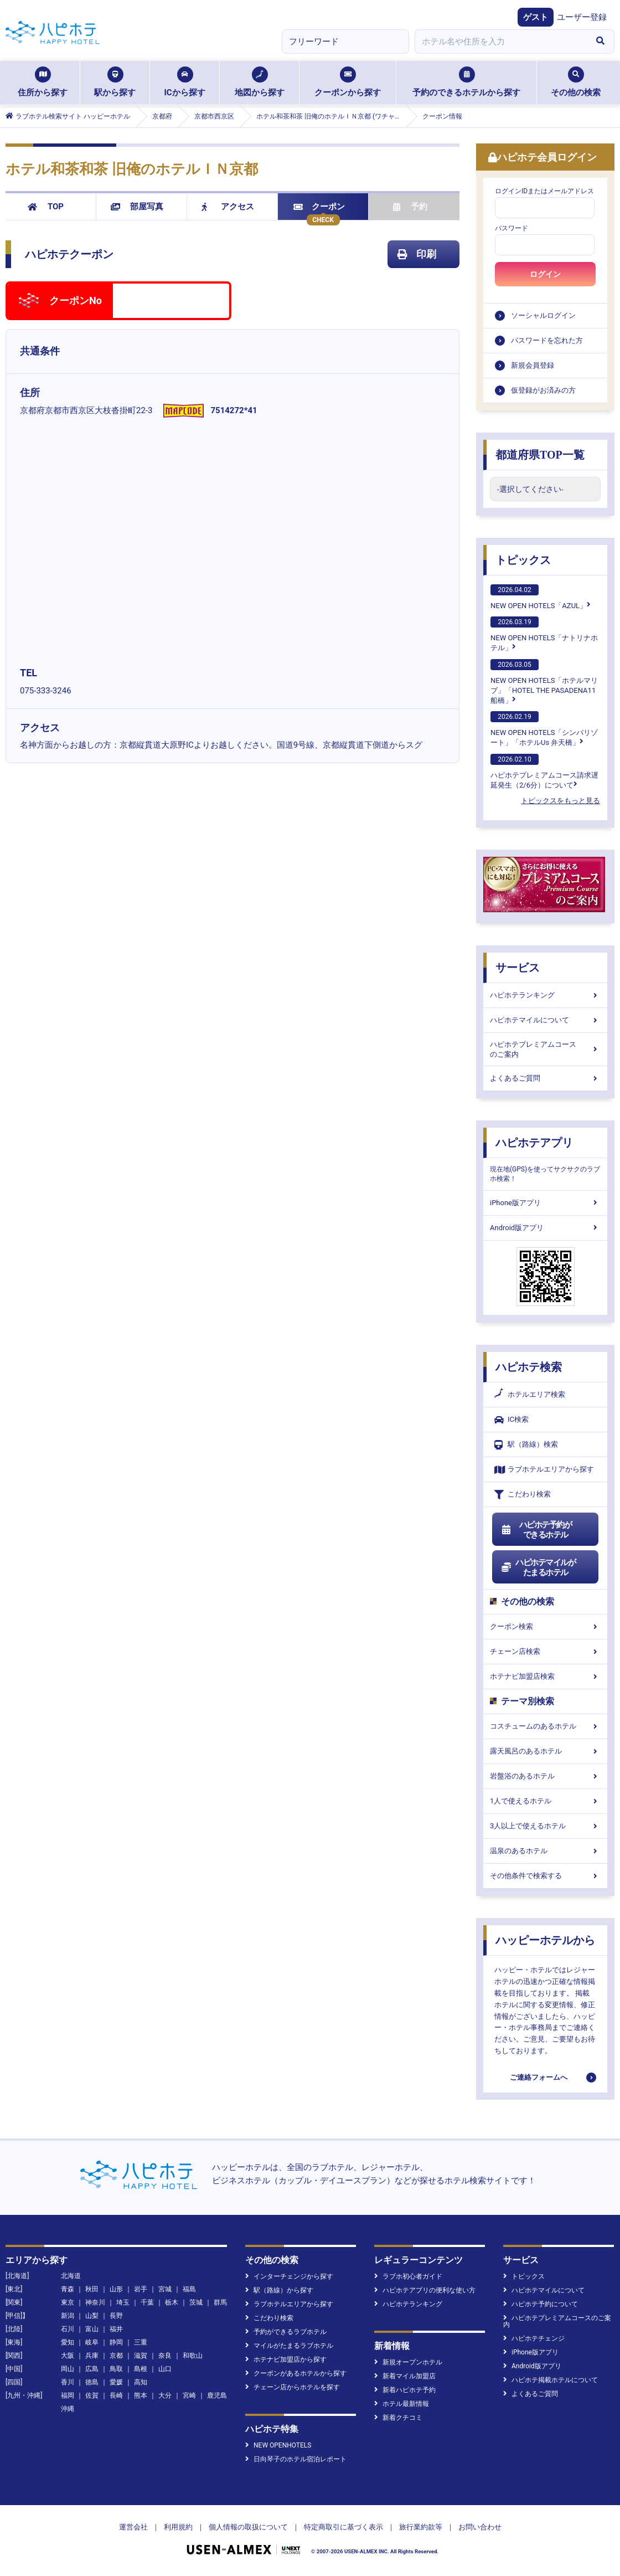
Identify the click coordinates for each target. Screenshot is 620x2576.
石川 (67, 2329)
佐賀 (92, 2395)
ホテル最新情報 (401, 2404)
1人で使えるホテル (545, 1801)
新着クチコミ (398, 2417)
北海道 (71, 2276)
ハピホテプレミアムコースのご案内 (545, 1049)
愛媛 (116, 2382)
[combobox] (500, 41)
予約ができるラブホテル (286, 2332)
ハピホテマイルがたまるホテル (538, 1567)
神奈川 (95, 2302)
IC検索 (511, 1420)
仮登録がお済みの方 (543, 390)
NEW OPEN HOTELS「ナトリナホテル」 (544, 634)
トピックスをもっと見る (560, 800)
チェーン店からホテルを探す (292, 2387)
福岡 (67, 2395)
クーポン (319, 207)
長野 (116, 2316)
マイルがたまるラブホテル (289, 2345)
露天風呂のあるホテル (545, 1751)
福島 (189, 2289)
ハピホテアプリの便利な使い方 (425, 2290)
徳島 (92, 2382)
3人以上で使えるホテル (545, 1826)
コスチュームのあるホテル (545, 1726)
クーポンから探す (347, 81)
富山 (92, 2329)
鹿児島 (217, 2395)
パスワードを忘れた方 (547, 340)
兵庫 (92, 2355)
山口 (165, 2369)
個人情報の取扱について (248, 2527)
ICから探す (184, 81)
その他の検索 (576, 81)
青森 (67, 2289)
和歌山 (193, 2355)
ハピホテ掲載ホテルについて (550, 2380)
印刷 (416, 254)
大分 (165, 2395)
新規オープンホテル (408, 2362)
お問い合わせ (480, 2527)
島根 (140, 2369)
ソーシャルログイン (543, 315)
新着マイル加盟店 (405, 2376)
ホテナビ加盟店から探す (286, 2359)
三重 (140, 2342)
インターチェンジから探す (289, 2276)
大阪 (67, 2355)
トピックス (523, 560)
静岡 (116, 2342)
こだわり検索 (522, 1494)
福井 (116, 2329)
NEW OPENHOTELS (278, 2445)
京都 (116, 2355)
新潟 (67, 2316)
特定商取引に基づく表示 (343, 2527)
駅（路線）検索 (526, 1444)
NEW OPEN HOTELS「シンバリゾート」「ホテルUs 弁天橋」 (544, 729)
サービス (517, 967)
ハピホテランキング (545, 995)
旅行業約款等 (420, 2527)
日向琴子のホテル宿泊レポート (296, 2459)
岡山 (67, 2369)
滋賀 (140, 2355)
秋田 (92, 2289)
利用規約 (178, 2527)
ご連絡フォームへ (538, 2077)
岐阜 (92, 2342)
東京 (67, 2302)
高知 (140, 2382)
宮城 (165, 2289)
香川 (67, 2382)
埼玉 (123, 2302)
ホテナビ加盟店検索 (545, 1676)
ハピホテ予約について (540, 2304)
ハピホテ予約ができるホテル (536, 1530)
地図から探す (260, 81)
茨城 (196, 2302)
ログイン (545, 274)
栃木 (171, 2302)
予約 (410, 207)
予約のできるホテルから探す (466, 81)
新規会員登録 (532, 365)
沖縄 (67, 2409)
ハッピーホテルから (545, 1940)
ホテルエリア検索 (529, 1394)
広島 (92, 2369)
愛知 (67, 2342)
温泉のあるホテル (545, 1851)
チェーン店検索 (545, 1651)
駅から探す (115, 81)
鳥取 (116, 2369)
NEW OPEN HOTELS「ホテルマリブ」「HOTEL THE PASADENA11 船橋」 (544, 682)
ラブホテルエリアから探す (544, 1469)
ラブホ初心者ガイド (408, 2276)
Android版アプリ (545, 1227)
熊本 (140, 2395)
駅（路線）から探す (279, 2290)
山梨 (92, 2316)
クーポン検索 (545, 1626)
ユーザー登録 (582, 17)
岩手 (140, 2289)
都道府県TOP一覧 (540, 455)
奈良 (165, 2355)
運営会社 (133, 2527)
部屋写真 (137, 207)
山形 (116, 2289)
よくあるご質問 (545, 1078)
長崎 (116, 2395)
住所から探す (43, 81)
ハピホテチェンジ (534, 2338)
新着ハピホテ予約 (405, 2390)
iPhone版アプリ (545, 1203)
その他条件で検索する (545, 1875)
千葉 (147, 2302)
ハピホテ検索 (528, 1367)
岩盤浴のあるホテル (545, 1776)
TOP (46, 207)
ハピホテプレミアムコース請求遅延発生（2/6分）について (544, 771)
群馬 (220, 2302)
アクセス (228, 207)
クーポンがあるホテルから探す (296, 2373)
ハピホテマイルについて (545, 1020)
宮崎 (189, 2395)
